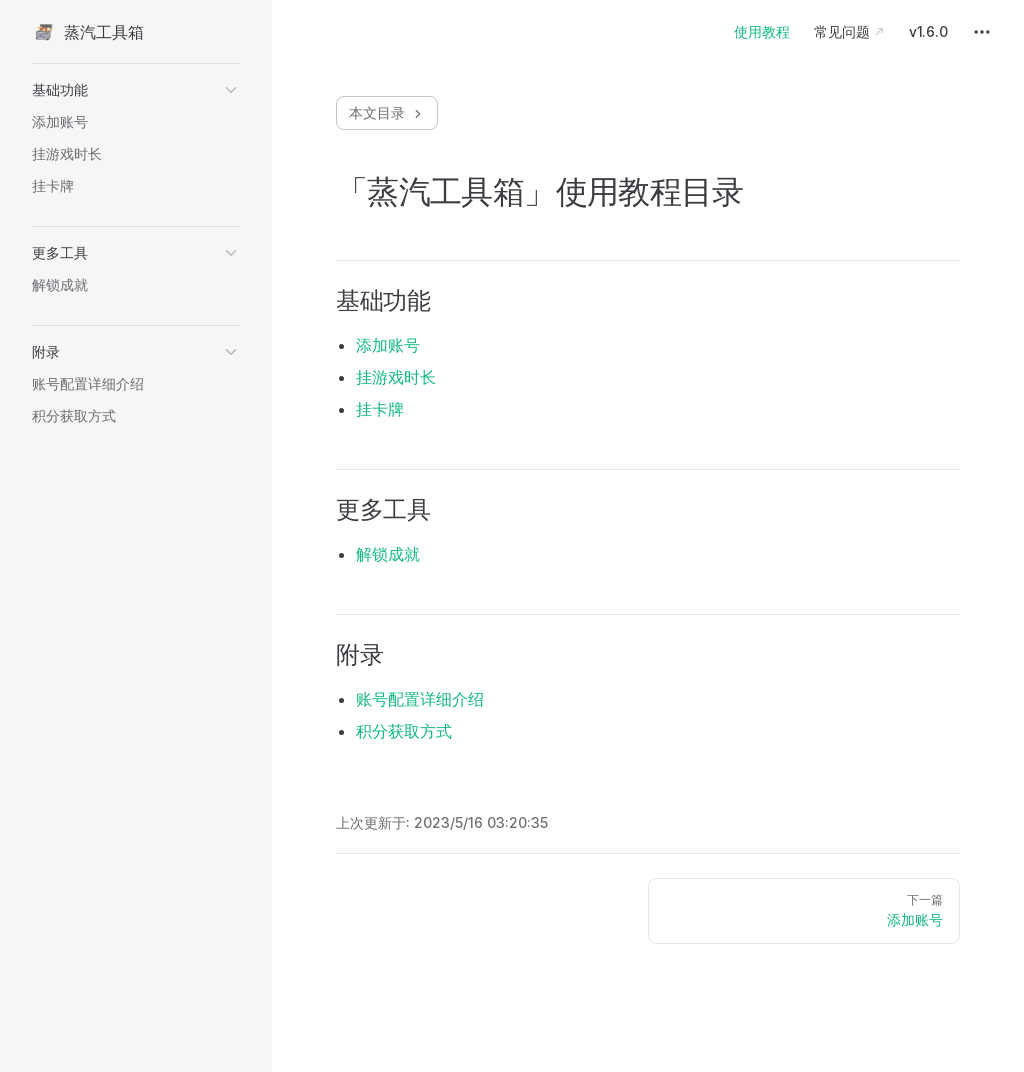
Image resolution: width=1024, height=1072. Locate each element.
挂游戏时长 (396, 377)
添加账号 (388, 345)
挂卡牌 (380, 409)
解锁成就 (388, 554)
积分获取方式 (404, 731)
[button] (136, 90)
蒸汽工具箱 (88, 32)
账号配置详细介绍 (420, 699)
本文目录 (387, 112)
